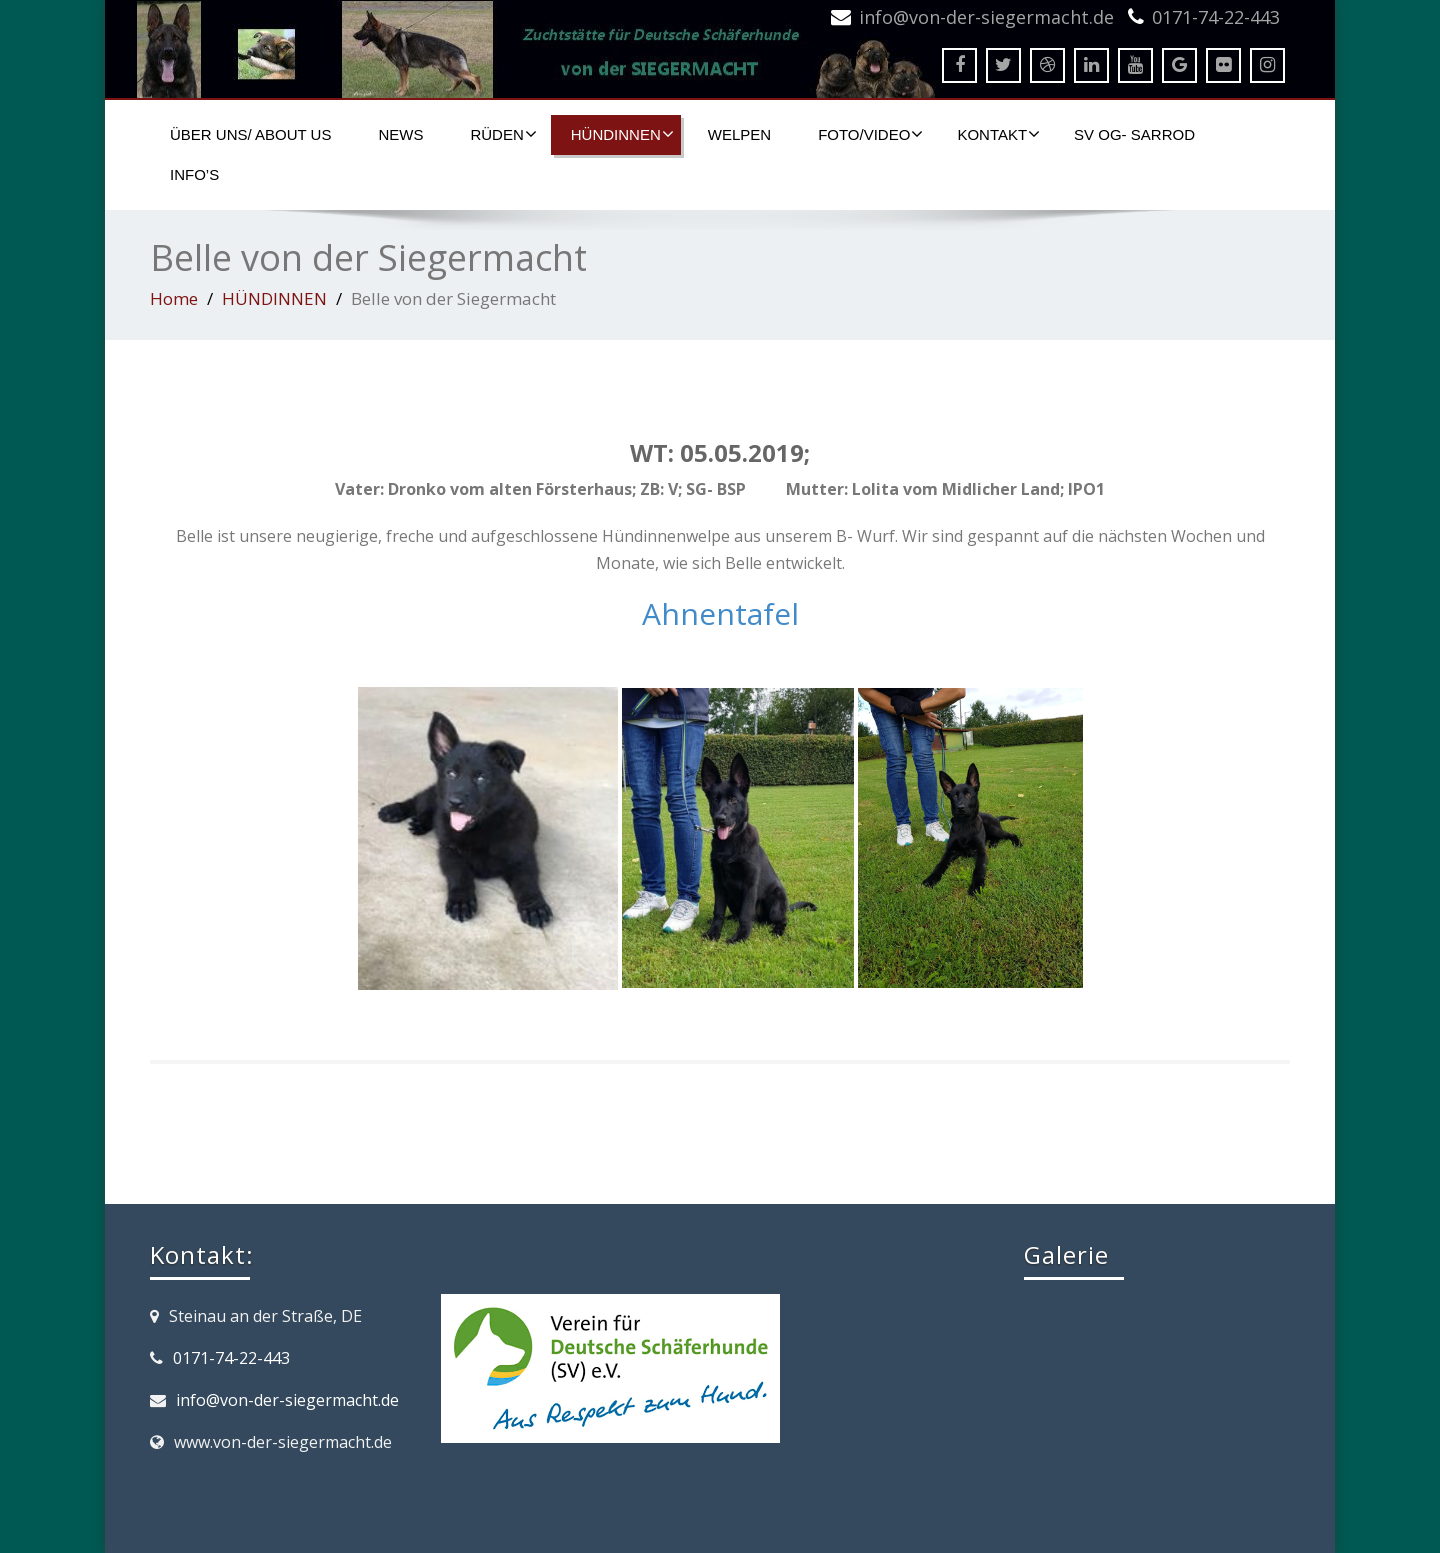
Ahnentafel (720, 613)
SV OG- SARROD (1134, 134)
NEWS (400, 134)
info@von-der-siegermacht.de (986, 17)
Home (174, 298)
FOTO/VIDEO (870, 134)
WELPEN (739, 134)
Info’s (194, 174)
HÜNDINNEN (622, 134)
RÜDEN (503, 134)
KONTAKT (998, 134)
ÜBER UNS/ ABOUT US (250, 134)
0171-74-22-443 (1216, 17)
